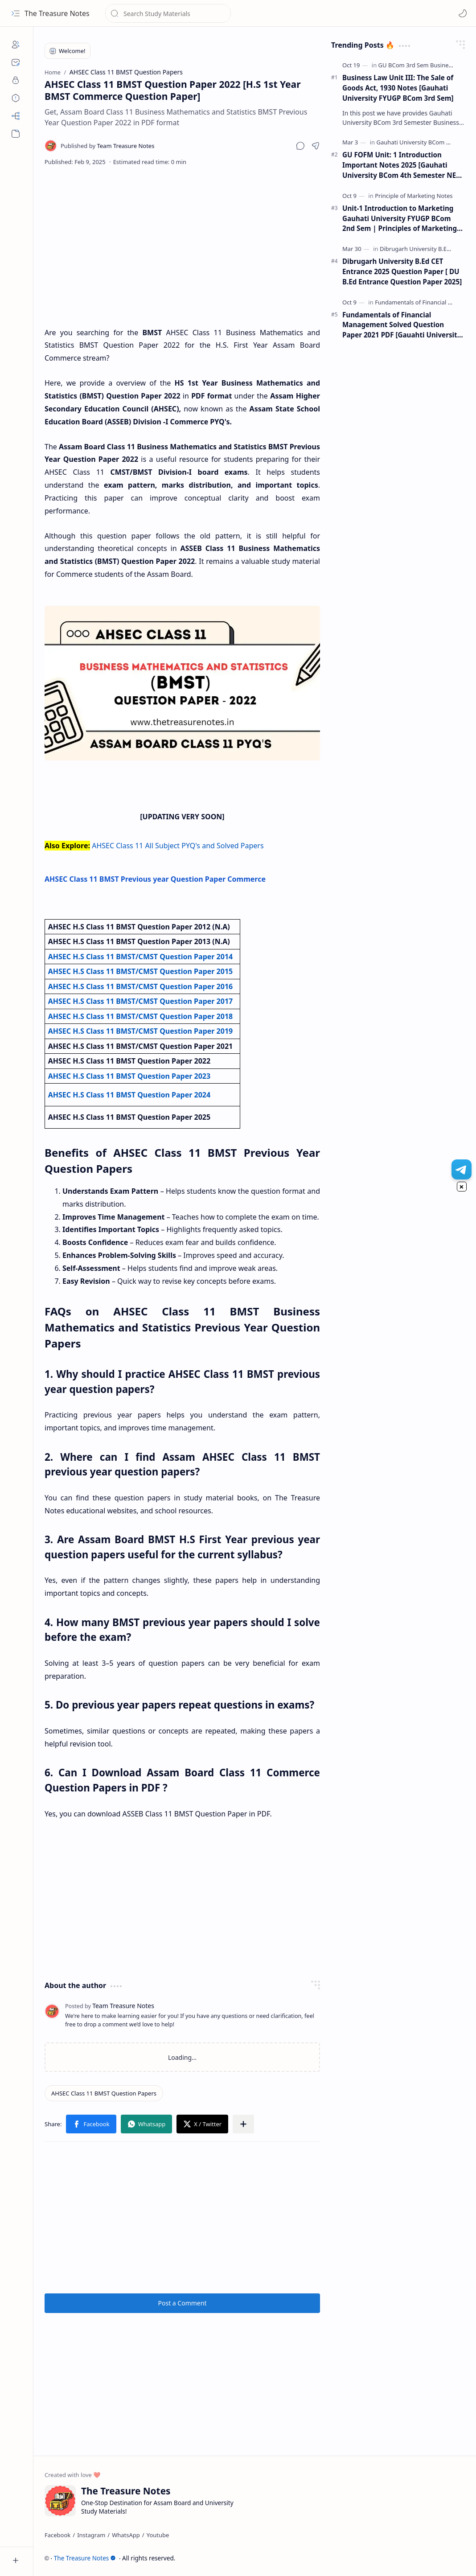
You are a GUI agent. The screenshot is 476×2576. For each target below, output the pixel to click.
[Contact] (16, 62)
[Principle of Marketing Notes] (413, 196)
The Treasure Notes (57, 13)
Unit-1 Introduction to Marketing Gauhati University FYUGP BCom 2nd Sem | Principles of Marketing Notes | (399, 219)
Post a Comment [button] (182, 2303)
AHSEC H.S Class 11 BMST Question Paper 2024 (129, 1095)
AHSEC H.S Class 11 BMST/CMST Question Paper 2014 (140, 956)
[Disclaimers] (16, 98)
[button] (15, 13)
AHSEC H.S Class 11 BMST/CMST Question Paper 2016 (140, 986)
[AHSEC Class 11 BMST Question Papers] (104, 2093)
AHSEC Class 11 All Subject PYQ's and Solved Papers (177, 845)
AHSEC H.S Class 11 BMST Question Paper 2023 (129, 1076)
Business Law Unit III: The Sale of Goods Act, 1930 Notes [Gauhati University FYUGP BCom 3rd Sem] (398, 88)
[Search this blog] (168, 13)
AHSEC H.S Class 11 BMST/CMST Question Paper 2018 (140, 1016)
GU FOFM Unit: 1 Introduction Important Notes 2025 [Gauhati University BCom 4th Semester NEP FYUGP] (401, 165)
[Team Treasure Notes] (107, 146)
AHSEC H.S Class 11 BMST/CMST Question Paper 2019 (140, 1031)
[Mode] (462, 13)
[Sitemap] (16, 116)
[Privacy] (16, 80)
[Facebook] (57, 2535)
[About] (16, 44)
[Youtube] (158, 2535)
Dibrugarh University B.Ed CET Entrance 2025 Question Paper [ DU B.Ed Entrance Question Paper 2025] (402, 271)
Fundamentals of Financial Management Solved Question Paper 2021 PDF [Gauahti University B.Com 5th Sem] (401, 325)
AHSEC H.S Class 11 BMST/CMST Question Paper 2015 (140, 971)
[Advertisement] (182, 246)
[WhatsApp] (126, 2535)
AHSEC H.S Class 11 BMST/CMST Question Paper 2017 (140, 1001)
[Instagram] (91, 2535)
